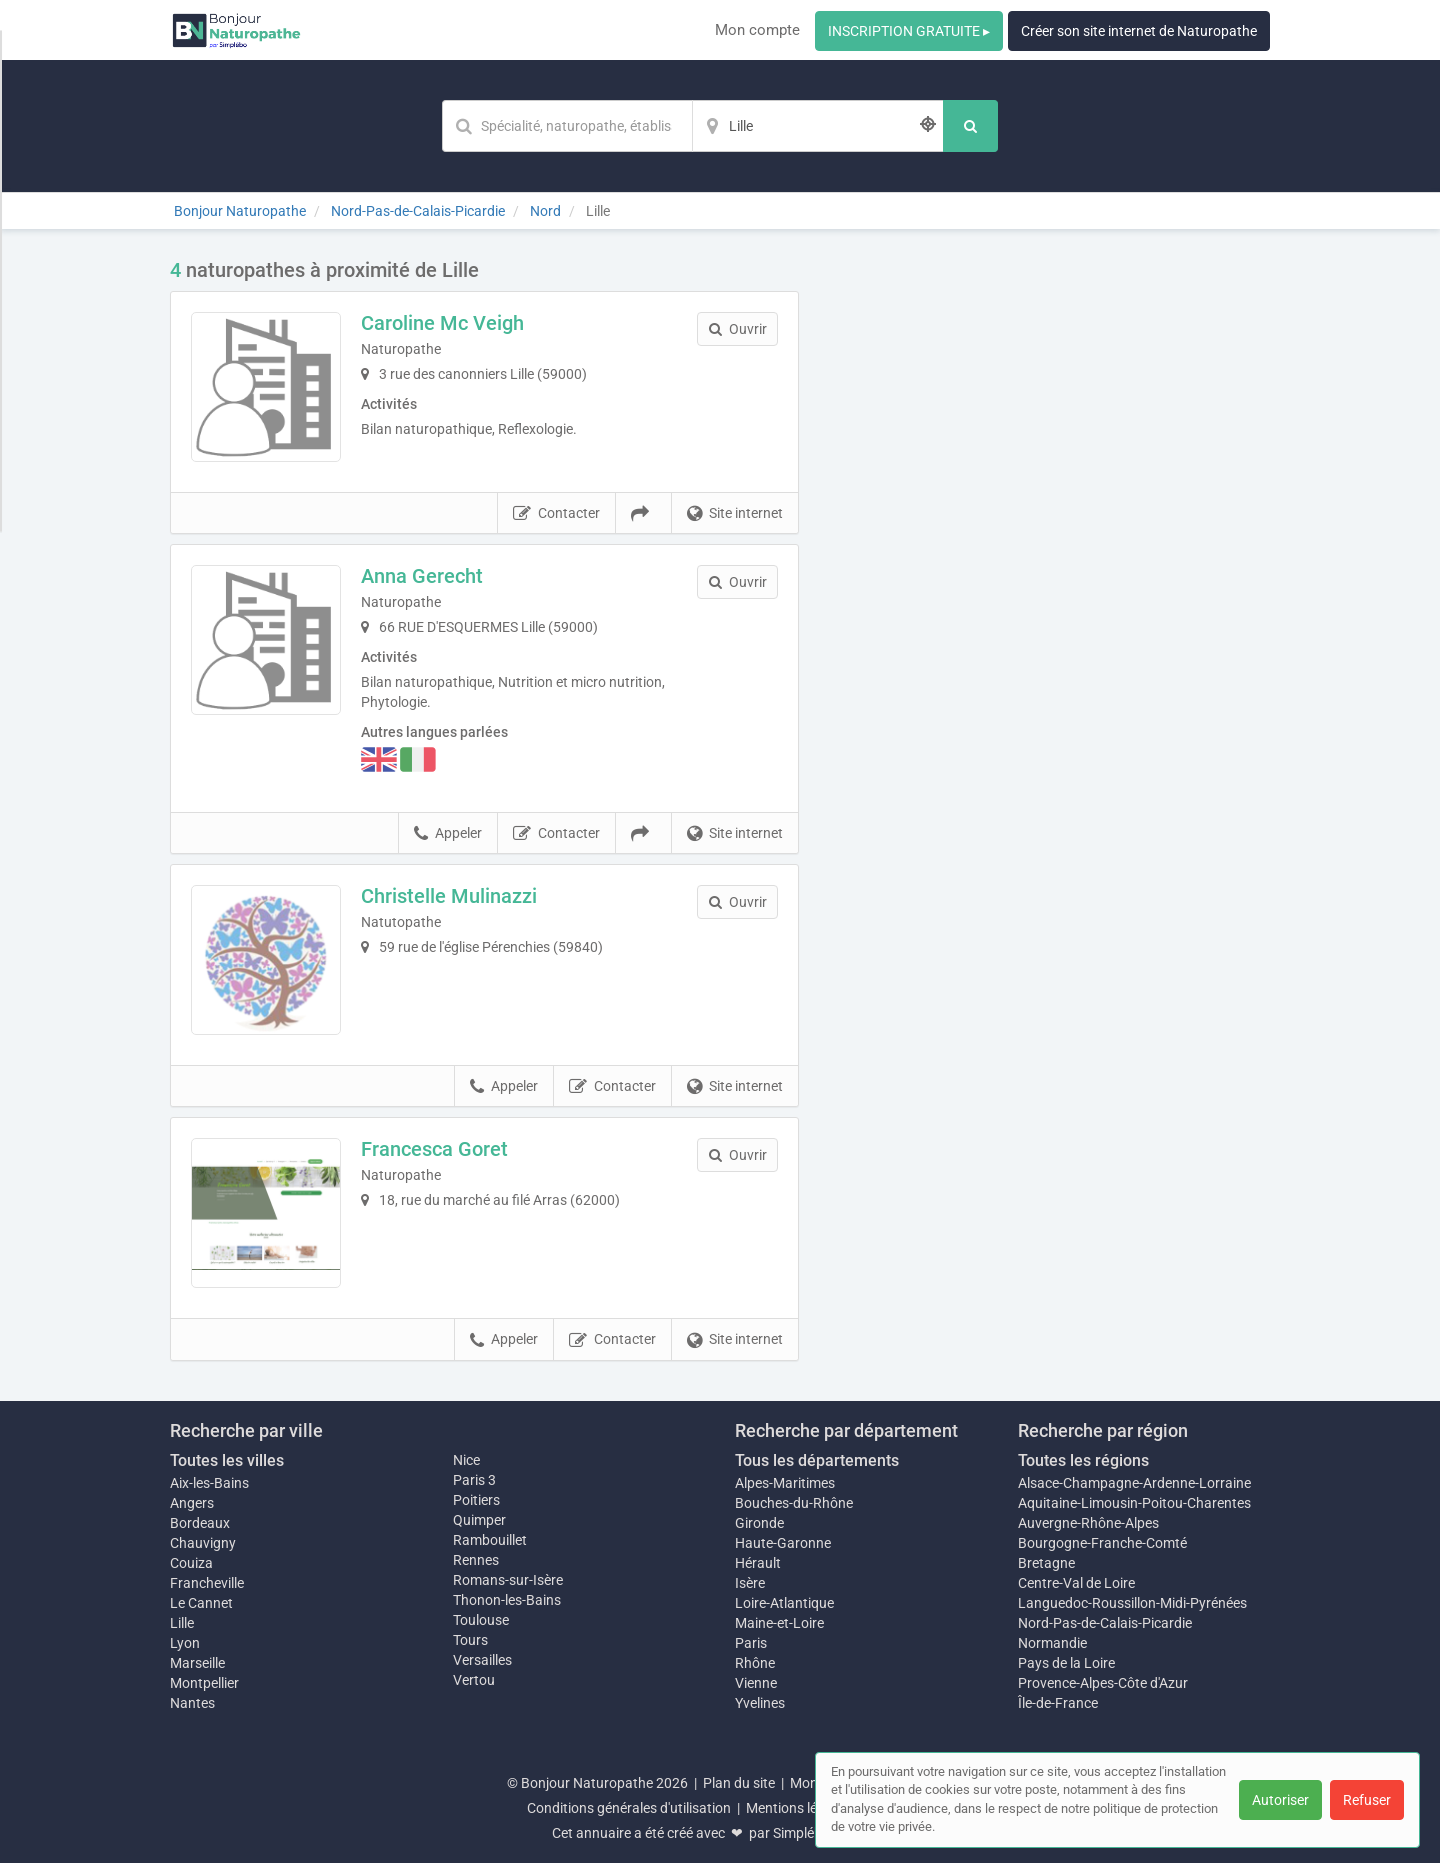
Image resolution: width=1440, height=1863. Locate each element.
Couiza (191, 1563)
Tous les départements (817, 1460)
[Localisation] (818, 126)
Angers (192, 1503)
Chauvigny (203, 1543)
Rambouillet (490, 1540)
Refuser (1367, 1800)
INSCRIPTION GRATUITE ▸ (909, 31)
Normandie (1052, 1643)
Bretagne (1046, 1563)
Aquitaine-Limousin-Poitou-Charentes (1134, 1503)
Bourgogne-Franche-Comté (1102, 1543)
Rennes (476, 1560)
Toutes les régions (1083, 1460)
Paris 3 (474, 1480)
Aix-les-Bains (209, 1483)
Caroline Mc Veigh (442, 323)
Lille (182, 1623)
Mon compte (757, 30)
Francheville (207, 1583)
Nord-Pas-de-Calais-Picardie (1105, 1623)
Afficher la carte (1049, 542)
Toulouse (481, 1620)
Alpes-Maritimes (785, 1483)
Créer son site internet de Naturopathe (1139, 31)
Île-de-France (1058, 1703)
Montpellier (204, 1683)
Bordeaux (200, 1523)
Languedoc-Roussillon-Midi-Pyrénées (1132, 1603)
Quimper (479, 1520)
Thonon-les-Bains (507, 1600)
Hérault (758, 1563)
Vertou (474, 1680)
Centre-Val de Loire (1076, 1583)
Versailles (482, 1660)
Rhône (755, 1663)
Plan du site (739, 1783)
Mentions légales (798, 1808)
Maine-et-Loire (779, 1623)
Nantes (192, 1703)
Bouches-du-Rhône (794, 1503)
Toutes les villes (227, 1460)
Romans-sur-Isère (508, 1580)
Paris (751, 1643)
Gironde (759, 1523)
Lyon (185, 1643)
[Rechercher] (970, 126)
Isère (750, 1583)
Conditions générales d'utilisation (629, 1808)
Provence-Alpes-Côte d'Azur (1103, 1683)
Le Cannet (201, 1603)
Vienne (756, 1683)
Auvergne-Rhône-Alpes (1088, 1523)
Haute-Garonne (783, 1543)
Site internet (735, 514)
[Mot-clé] (567, 126)
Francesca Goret (434, 1149)
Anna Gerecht (422, 576)
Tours (470, 1640)
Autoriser (1280, 1800)
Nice (466, 1460)
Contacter (556, 514)
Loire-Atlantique (784, 1603)
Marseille (197, 1663)
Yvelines (760, 1703)
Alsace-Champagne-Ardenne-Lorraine (1134, 1483)
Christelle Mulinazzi (449, 896)
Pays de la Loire (1066, 1663)
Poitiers (476, 1500)
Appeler (448, 834)
